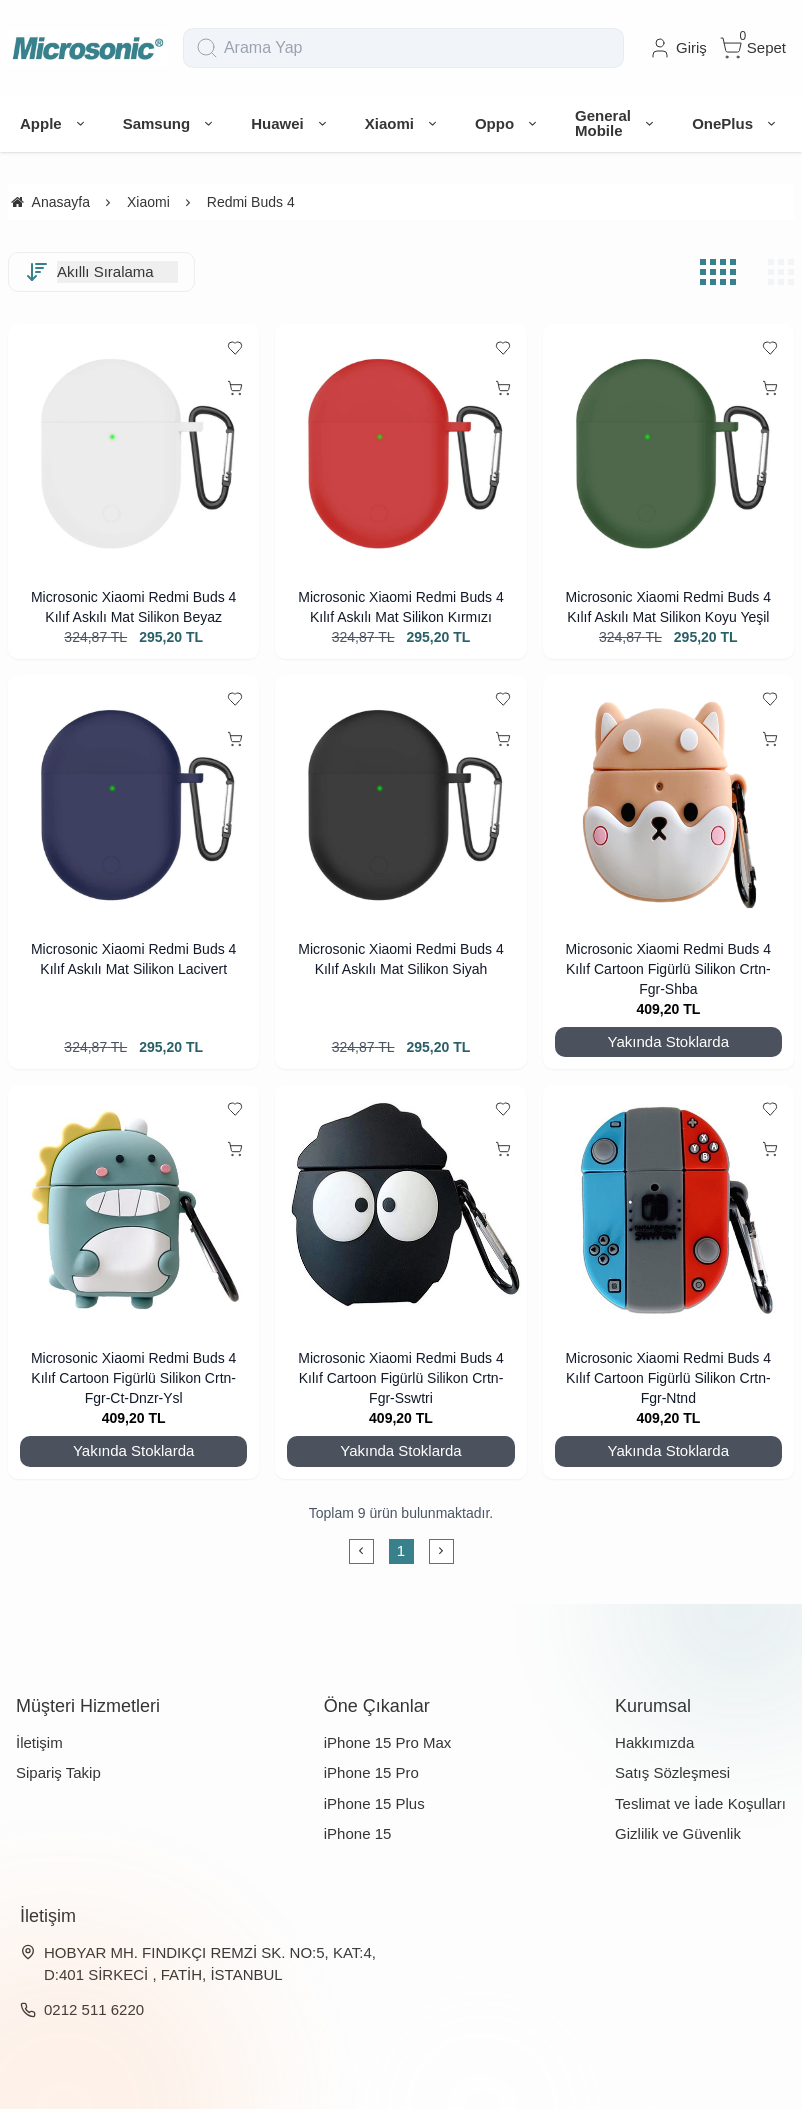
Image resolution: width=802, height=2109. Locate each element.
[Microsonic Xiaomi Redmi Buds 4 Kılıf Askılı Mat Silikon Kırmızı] (400, 449)
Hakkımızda (654, 1742)
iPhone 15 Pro (371, 1772)
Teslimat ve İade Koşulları (700, 1803)
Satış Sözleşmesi (672, 1772)
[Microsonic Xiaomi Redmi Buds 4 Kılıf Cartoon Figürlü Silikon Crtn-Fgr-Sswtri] (400, 1210)
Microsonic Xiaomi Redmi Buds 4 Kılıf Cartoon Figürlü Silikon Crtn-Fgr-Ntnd (668, 1378)
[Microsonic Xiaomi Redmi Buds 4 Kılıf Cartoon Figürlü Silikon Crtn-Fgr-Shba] (668, 800)
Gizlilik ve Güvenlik (678, 1833)
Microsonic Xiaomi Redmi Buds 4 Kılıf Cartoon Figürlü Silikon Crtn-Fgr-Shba (668, 969)
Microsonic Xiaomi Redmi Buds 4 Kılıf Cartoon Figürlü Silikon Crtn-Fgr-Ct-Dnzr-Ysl (133, 1378)
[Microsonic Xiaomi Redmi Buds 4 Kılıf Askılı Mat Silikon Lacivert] (133, 800)
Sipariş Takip (58, 1772)
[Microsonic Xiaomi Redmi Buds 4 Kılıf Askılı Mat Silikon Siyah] (400, 800)
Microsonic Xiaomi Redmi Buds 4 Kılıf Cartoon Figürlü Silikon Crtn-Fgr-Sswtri (400, 1378)
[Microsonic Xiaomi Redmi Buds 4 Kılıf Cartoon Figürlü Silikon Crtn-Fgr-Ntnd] (668, 1210)
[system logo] (87, 48)
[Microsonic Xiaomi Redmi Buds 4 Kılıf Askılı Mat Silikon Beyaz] (133, 449)
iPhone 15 (358, 1833)
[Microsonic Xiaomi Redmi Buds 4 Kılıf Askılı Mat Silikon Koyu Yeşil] (668, 449)
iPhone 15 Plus (374, 1803)
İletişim (39, 1742)
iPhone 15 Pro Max (388, 1742)
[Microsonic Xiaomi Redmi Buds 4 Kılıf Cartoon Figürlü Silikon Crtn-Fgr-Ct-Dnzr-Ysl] (133, 1210)
